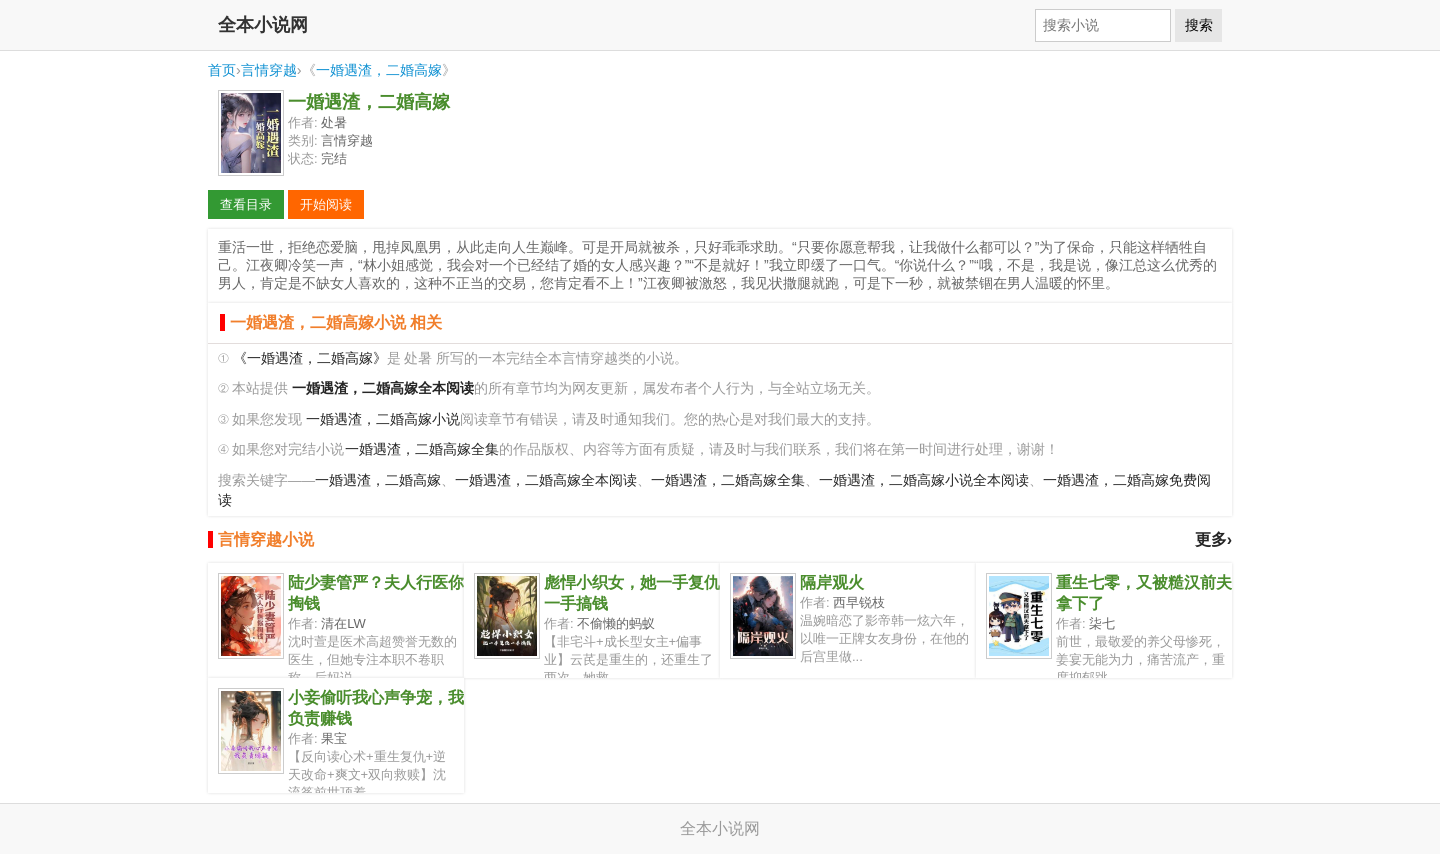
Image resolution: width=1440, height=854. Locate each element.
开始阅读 (326, 204)
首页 (222, 70)
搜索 (1199, 25)
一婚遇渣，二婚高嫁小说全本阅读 (924, 480)
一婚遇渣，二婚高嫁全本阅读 (546, 480)
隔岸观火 (832, 582)
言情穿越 (269, 70)
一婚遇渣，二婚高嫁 (379, 70)
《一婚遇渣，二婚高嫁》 (310, 358)
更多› (1213, 539)
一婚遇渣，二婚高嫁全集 (422, 449)
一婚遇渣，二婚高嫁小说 (383, 419)
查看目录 (246, 204)
